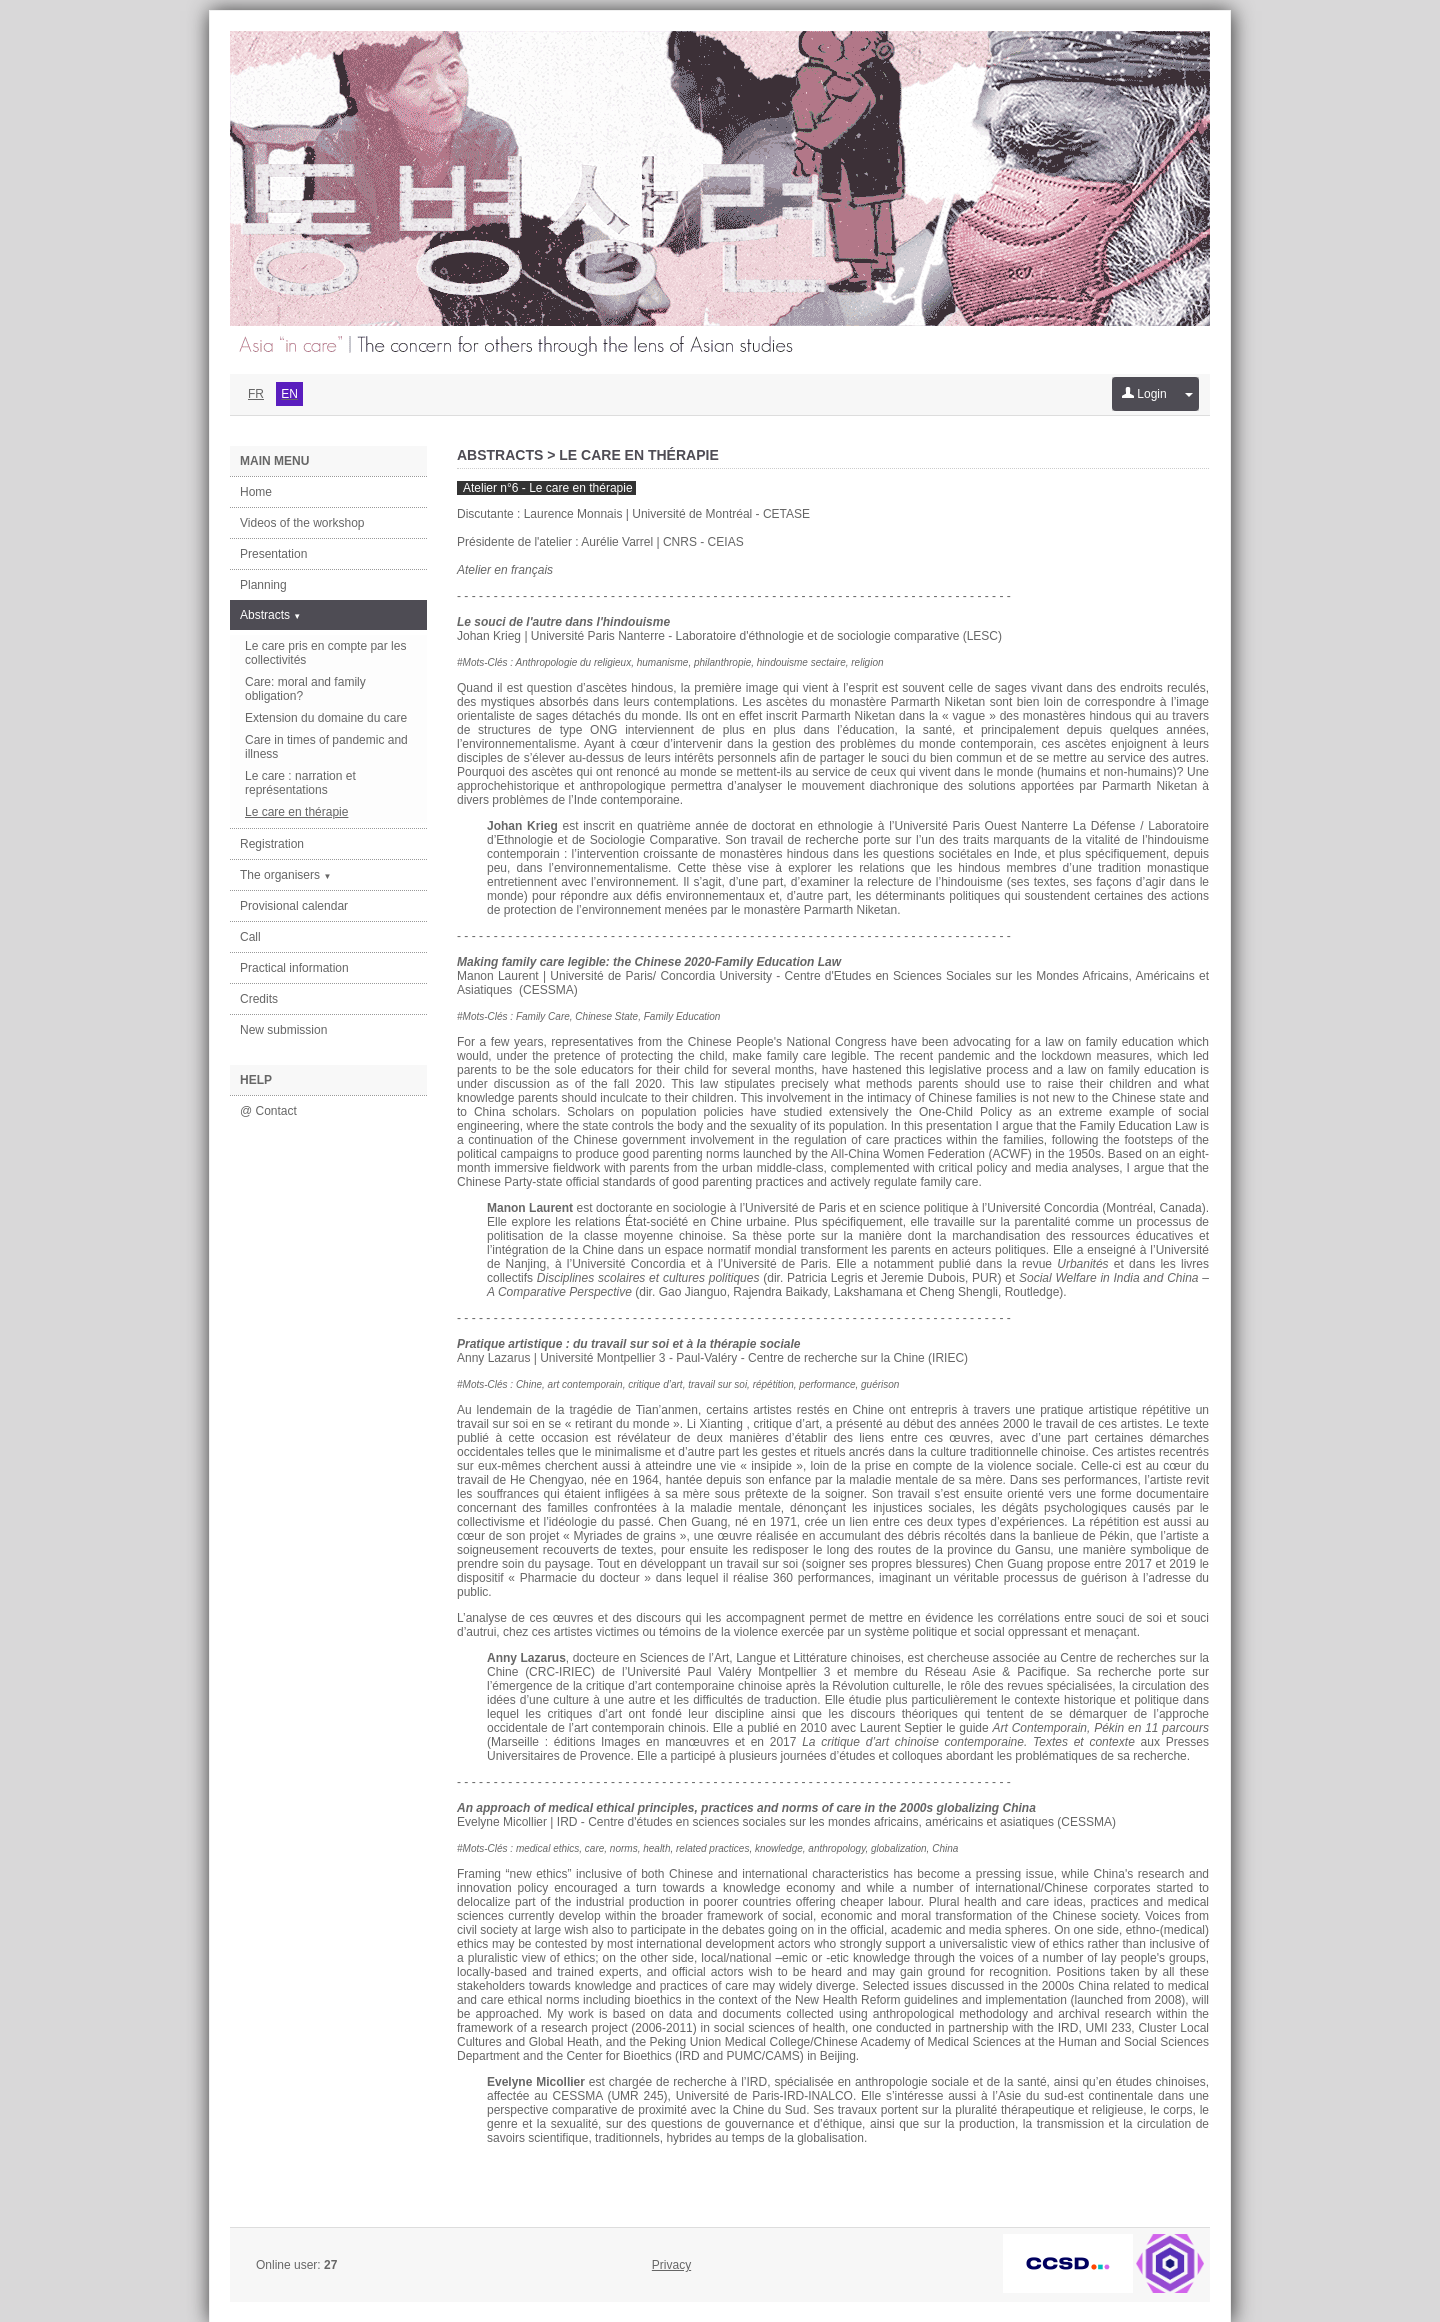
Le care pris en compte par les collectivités (325, 653)
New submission (283, 1030)
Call (250, 937)
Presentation (273, 554)
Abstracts (270, 615)
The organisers (285, 875)
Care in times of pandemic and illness (326, 747)
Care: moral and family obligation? (305, 689)
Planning (263, 585)
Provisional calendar (294, 906)
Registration (272, 844)
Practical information (294, 968)
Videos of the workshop (302, 523)
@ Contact (268, 1111)
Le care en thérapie (296, 812)
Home (256, 492)
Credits (259, 999)
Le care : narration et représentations (300, 783)
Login (1144, 394)
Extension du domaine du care (326, 718)
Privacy (671, 2265)
